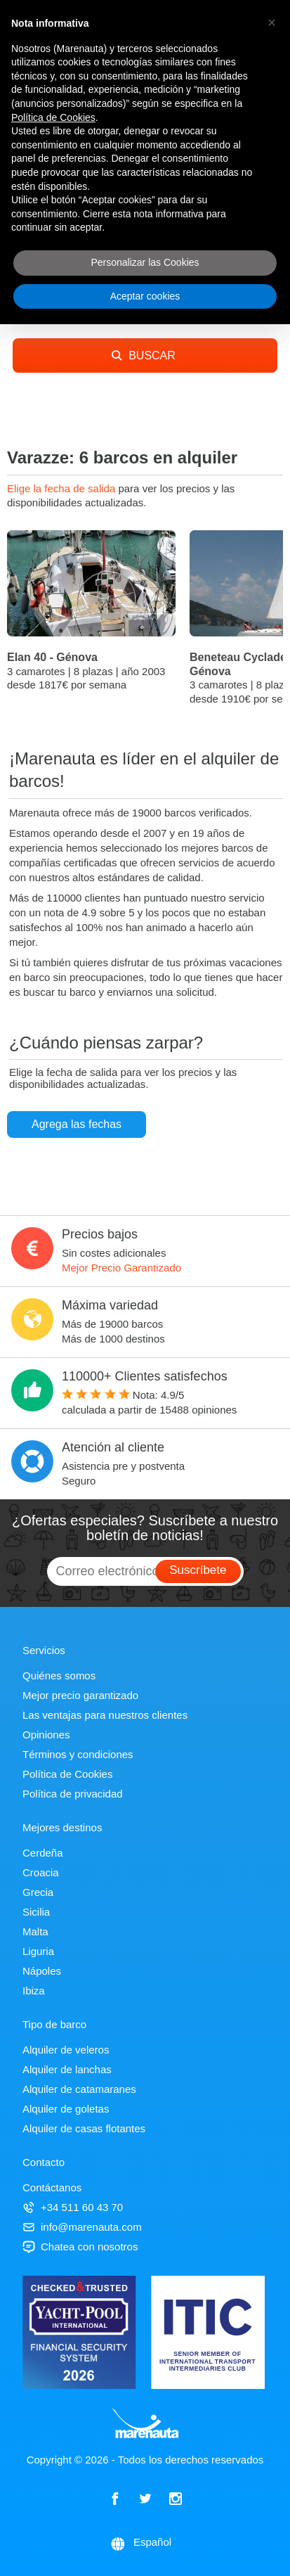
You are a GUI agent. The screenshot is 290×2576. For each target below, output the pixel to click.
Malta (35, 1931)
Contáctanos (51, 2187)
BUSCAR (144, 355)
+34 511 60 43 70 (72, 2207)
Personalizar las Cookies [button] (145, 262)
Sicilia (36, 1912)
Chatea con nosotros (80, 2247)
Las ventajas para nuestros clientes (104, 1715)
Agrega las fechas (76, 1124)
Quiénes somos (58, 1675)
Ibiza (33, 1991)
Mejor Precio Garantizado (121, 1268)
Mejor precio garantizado (80, 1695)
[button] (272, 22)
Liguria (38, 1951)
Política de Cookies (67, 1774)
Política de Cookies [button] (53, 117)
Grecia (37, 1892)
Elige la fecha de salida (62, 488)
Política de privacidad (72, 1794)
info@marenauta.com (82, 2227)
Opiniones (46, 1735)
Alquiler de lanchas (67, 2069)
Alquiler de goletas (65, 2109)
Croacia (40, 1872)
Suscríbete (197, 1570)
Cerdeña (42, 1853)
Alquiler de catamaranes (79, 2089)
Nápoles (41, 1971)
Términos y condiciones (77, 1754)
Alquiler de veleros (65, 2050)
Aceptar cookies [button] (145, 296)
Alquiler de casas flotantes (83, 2128)
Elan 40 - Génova (52, 657)
